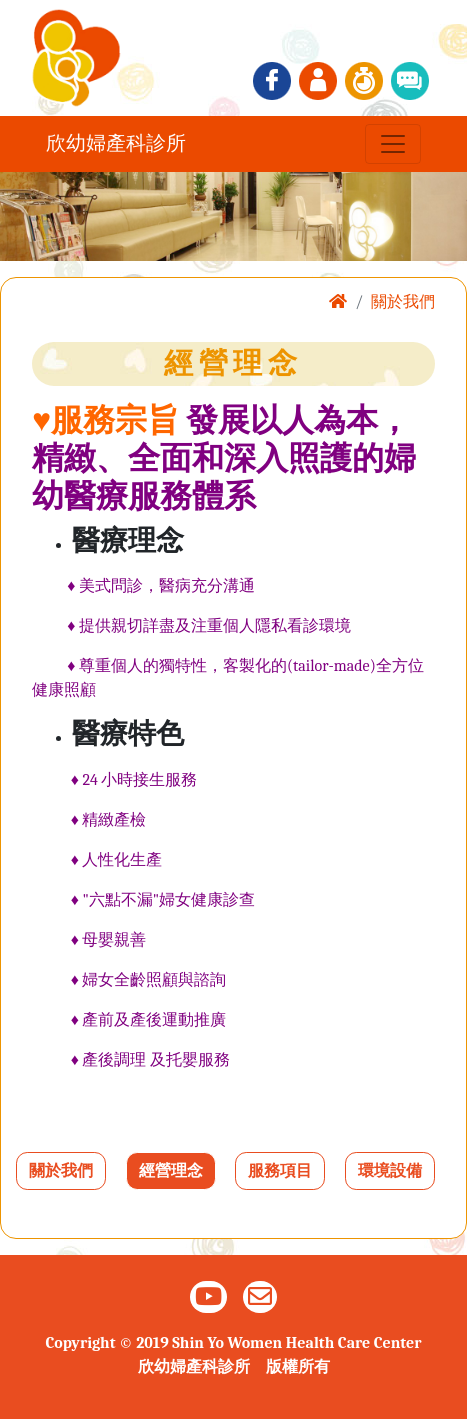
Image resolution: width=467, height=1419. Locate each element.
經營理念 (171, 1171)
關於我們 (61, 1171)
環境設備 (390, 1171)
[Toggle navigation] (393, 144)
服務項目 (280, 1171)
